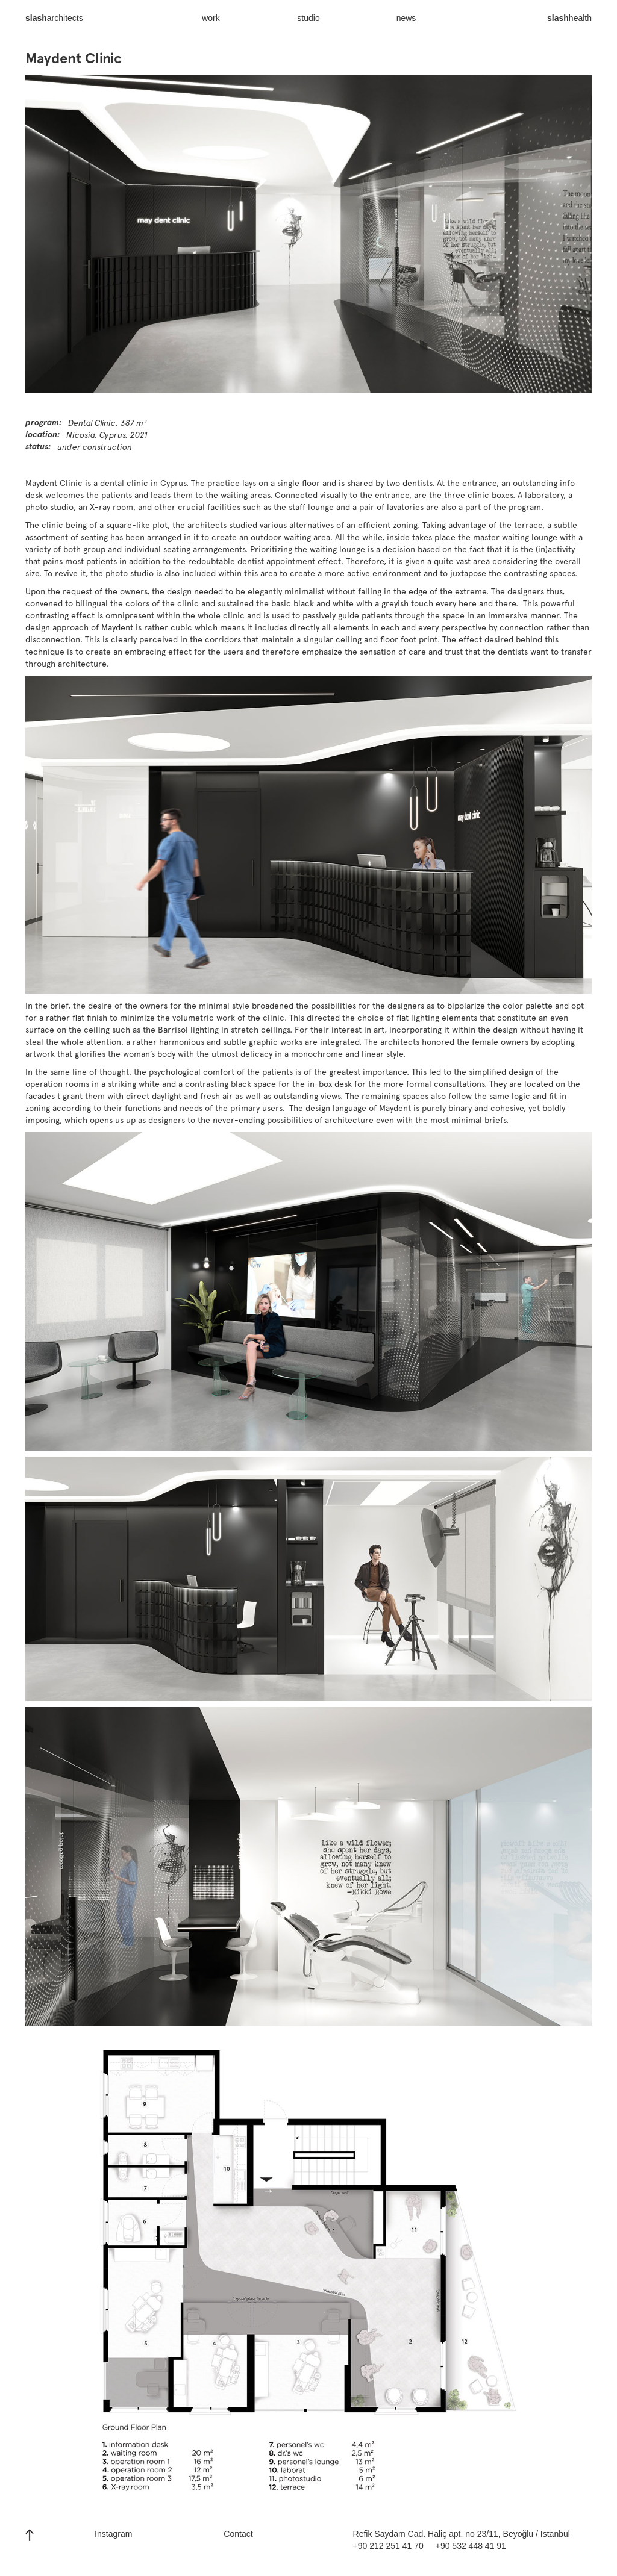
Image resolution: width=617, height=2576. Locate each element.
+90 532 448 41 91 (471, 2546)
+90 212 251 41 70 (388, 2546)
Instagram (113, 2534)
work (211, 18)
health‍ (569, 24)
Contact (238, 2534)
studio (308, 18)
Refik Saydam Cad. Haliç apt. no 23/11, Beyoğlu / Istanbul (461, 2534)
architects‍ (54, 24)
